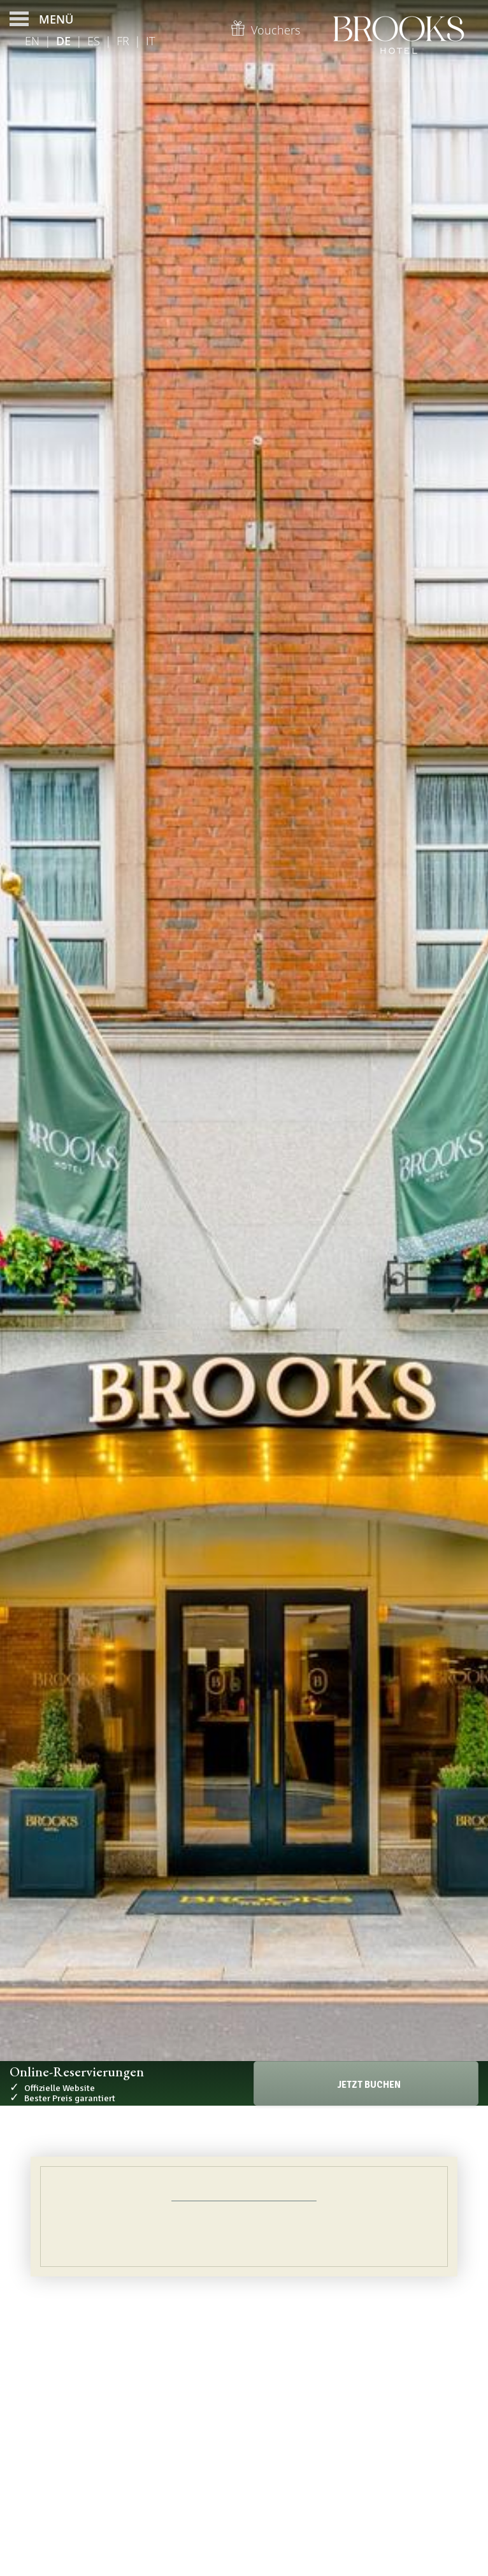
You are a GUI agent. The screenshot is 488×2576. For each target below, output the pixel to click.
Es (93, 40)
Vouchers (264, 30)
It (150, 40)
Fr (123, 40)
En (32, 40)
